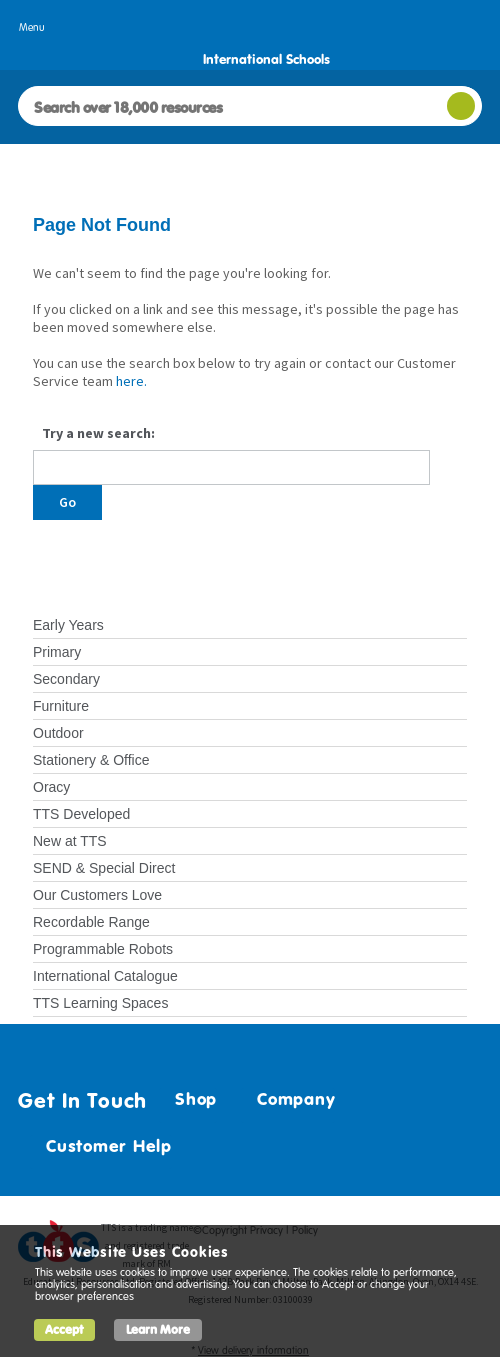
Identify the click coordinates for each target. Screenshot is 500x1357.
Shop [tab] (188, 1099)
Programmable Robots (103, 949)
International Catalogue (105, 976)
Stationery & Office (91, 760)
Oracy (51, 787)
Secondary (66, 679)
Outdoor (58, 733)
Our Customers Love (97, 895)
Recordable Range (91, 922)
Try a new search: (98, 433)
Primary (57, 652)
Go (67, 502)
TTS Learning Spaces (100, 1003)
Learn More (158, 1329)
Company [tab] (288, 1099)
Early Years (68, 625)
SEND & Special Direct (104, 868)
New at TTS (70, 841)
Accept (64, 1329)
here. (131, 381)
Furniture (61, 706)
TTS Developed (81, 814)
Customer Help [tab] (101, 1146)
